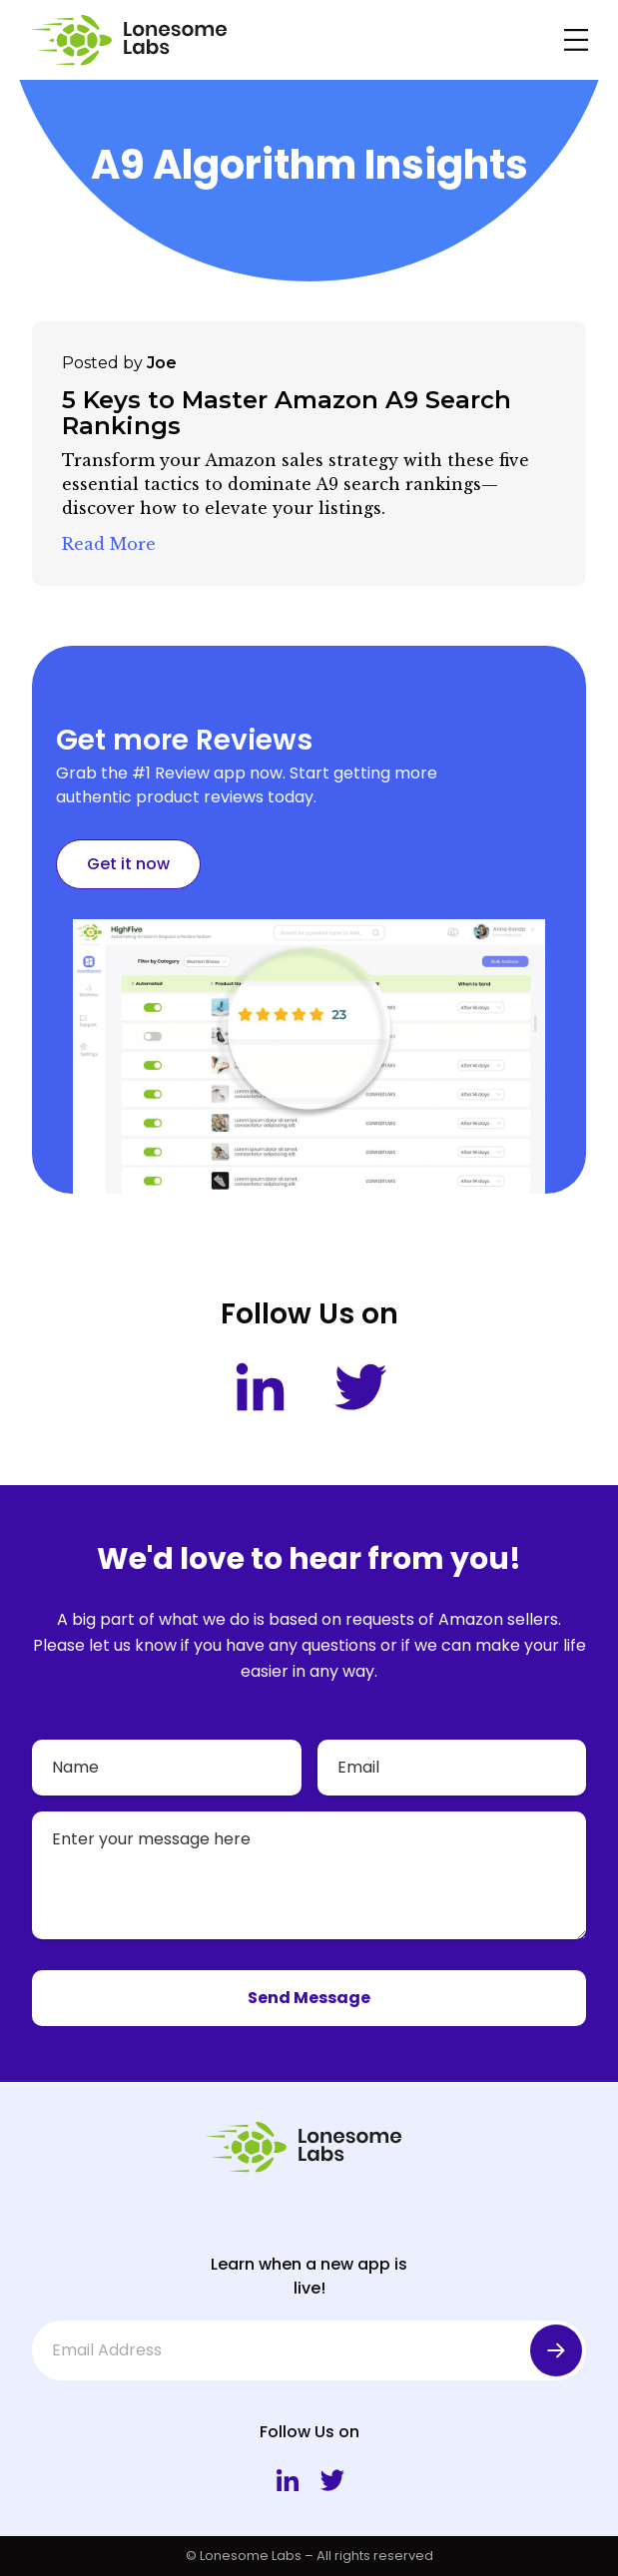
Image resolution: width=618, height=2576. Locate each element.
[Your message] (309, 1875)
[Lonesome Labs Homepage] (134, 40)
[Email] (452, 1768)
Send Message (309, 1997)
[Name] (167, 1768)
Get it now (128, 863)
